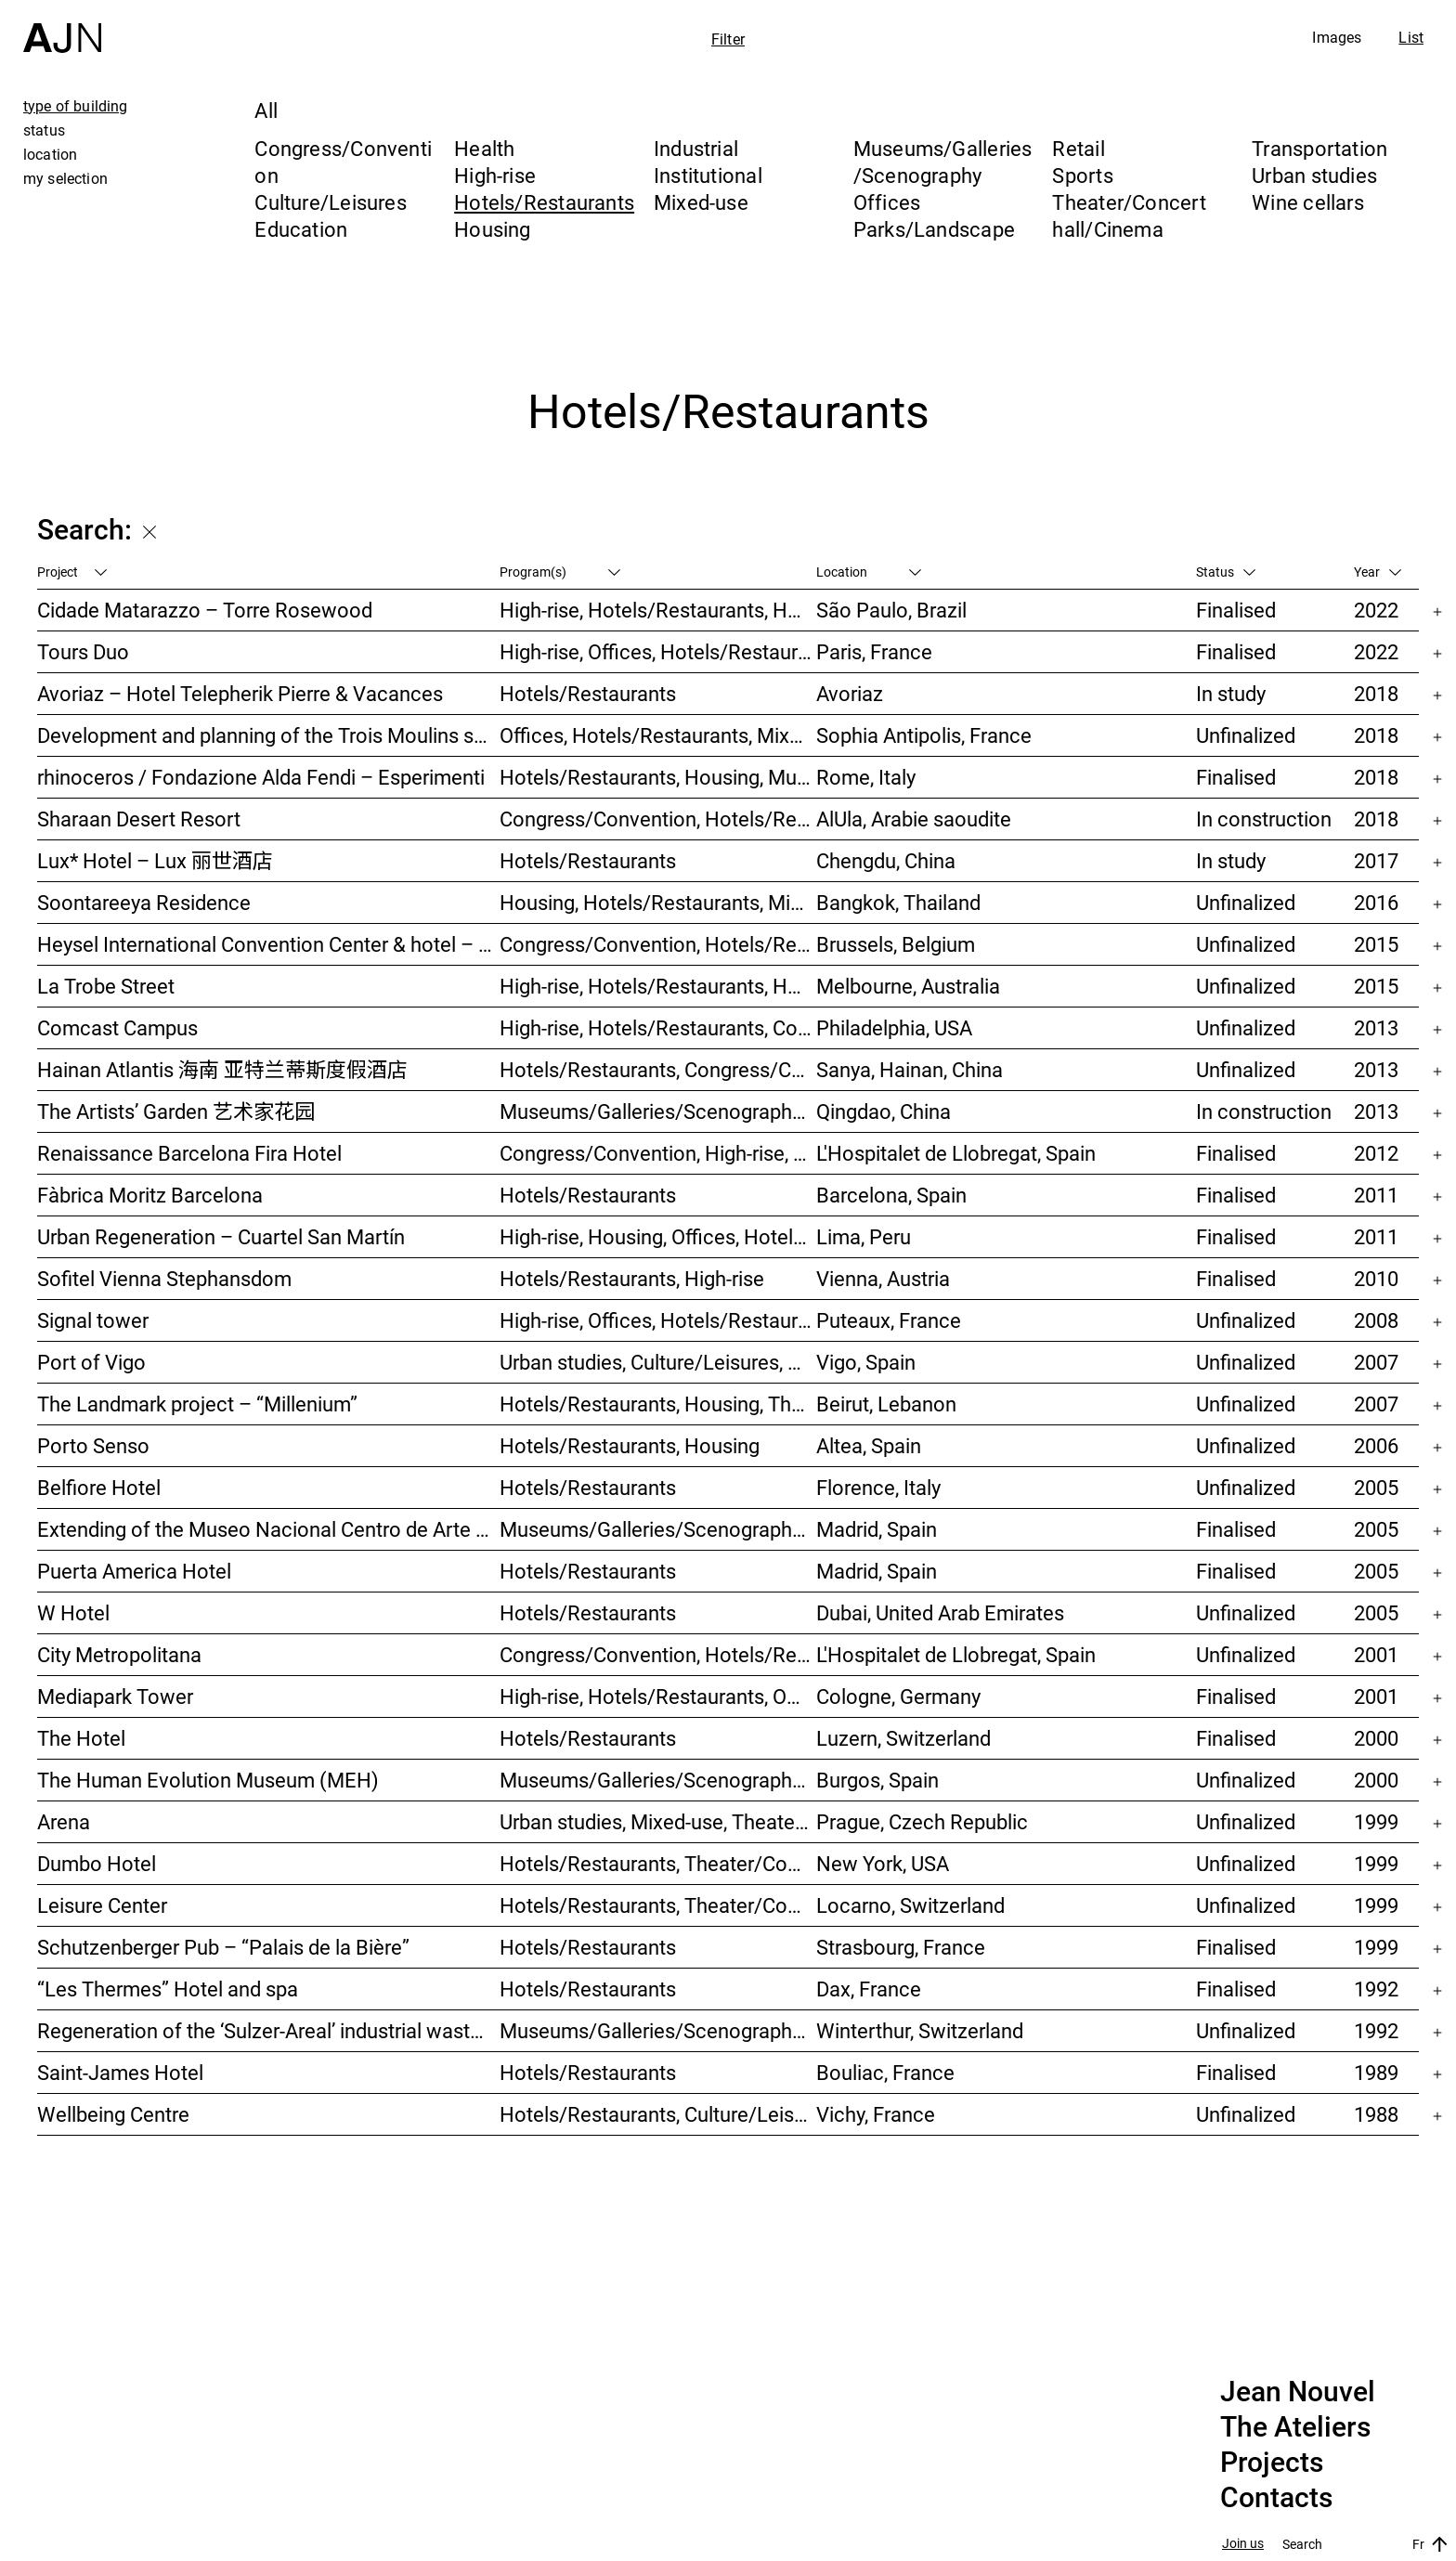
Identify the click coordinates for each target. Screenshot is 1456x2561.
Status (1225, 571)
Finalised (1236, 609)
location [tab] (50, 154)
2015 (1376, 943)
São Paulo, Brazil (891, 609)
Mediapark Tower (115, 1696)
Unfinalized (1245, 735)
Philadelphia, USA (894, 1027)
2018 (1376, 693)
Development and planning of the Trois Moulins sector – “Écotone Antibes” (268, 735)
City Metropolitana (119, 1654)
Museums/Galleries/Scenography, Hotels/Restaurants (658, 1528)
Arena (63, 1821)
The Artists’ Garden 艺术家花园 (176, 1111)
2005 (1376, 1487)
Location (868, 571)
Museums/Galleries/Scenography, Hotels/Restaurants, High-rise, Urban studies (658, 1111)
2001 (1376, 1654)
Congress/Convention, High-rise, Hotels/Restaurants (658, 1152)
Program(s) (560, 571)
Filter (728, 39)
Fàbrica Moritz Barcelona (150, 1194)
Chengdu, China (886, 860)
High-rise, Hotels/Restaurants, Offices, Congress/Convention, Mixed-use (658, 1696)
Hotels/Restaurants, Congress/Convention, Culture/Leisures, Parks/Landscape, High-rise (658, 1069)
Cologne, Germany (898, 1696)
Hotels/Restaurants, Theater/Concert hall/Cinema (658, 1863)
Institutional (708, 175)
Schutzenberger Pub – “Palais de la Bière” (223, 1946)
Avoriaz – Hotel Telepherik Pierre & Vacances (240, 693)
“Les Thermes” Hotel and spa (167, 1988)
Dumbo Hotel (96, 1863)
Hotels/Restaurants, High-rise (632, 1278)
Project (72, 571)
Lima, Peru (863, 1236)
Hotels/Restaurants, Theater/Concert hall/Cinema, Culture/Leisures (658, 1905)
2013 (1376, 1027)
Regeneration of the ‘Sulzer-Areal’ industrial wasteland (268, 2030)
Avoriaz (849, 693)
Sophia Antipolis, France (924, 735)
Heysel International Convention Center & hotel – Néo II (268, 943)
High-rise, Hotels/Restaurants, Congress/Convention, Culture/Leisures (658, 1027)
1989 (1376, 2072)
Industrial (696, 148)
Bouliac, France (885, 2072)
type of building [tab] (75, 106)
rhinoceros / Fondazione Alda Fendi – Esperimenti (261, 776)
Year (1377, 571)
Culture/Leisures (330, 201)
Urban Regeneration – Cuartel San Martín (221, 1236)
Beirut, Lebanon (886, 1403)
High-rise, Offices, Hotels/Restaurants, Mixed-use (658, 651)
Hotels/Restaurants (544, 201)
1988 (1376, 2113)
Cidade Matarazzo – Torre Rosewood (204, 609)
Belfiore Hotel (99, 1487)
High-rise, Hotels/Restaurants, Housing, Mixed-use (658, 985)
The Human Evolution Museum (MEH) (208, 1779)
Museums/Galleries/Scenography (943, 161)
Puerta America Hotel (134, 1570)
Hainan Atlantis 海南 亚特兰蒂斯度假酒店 (222, 1069)
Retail (1078, 148)
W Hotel (73, 1612)
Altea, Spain (868, 1445)
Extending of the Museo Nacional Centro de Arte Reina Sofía (268, 1528)
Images (1336, 37)
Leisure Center (102, 1905)
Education (300, 228)
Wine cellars (1308, 201)
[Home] (62, 26)
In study (1231, 693)
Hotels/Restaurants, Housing (630, 1445)
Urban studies (1314, 175)
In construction (1264, 818)
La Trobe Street (106, 985)
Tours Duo (83, 651)
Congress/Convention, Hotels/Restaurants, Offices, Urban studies (658, 1654)
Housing (492, 228)
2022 (1376, 609)
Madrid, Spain (876, 1528)
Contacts (1276, 2498)
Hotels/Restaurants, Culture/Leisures (658, 2113)
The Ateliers (1295, 2427)
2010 (1376, 1278)
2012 (1376, 1152)
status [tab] (44, 130)
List (1411, 37)
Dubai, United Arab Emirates (940, 1612)
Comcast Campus (117, 1027)
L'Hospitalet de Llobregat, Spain (956, 1152)
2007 (1376, 1361)
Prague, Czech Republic (922, 1821)
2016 (1376, 902)
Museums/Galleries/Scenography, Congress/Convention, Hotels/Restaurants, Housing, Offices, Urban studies (658, 2030)
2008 (1376, 1319)
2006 (1376, 1445)
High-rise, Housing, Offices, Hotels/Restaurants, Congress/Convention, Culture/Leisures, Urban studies (658, 1236)
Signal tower (93, 1319)
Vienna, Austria (883, 1278)
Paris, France (874, 651)
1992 (1376, 1988)
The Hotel (81, 1737)
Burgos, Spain (877, 1779)
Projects (1271, 2462)
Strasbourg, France (900, 1946)
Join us (1243, 2544)
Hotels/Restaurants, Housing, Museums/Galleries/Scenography (658, 776)
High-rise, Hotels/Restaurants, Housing (658, 609)
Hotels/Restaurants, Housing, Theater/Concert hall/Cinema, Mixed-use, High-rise (658, 1403)
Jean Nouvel (1297, 2392)
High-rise (495, 175)
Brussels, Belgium (895, 943)
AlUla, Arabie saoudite (913, 818)
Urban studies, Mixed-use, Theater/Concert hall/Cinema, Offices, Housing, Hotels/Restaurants (658, 1821)
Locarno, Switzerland (910, 1905)
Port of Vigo (91, 1361)
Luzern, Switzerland (903, 1737)
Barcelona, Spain (891, 1194)
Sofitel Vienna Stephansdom (164, 1278)
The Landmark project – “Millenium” (197, 1403)
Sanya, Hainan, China (909, 1069)
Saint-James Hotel (120, 2072)
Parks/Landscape (934, 228)
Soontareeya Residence (144, 902)
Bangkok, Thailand (898, 902)
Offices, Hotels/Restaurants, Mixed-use (658, 735)
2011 (1376, 1194)
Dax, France (868, 1988)
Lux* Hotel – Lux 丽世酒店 (155, 860)
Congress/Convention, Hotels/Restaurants (658, 818)
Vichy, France (875, 2113)
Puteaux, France (888, 1319)
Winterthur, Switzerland (919, 2030)
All (266, 110)
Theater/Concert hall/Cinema (1128, 215)
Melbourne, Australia (908, 985)
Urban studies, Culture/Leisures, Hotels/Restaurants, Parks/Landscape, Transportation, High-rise (658, 1361)
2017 (1376, 860)
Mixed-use (701, 201)
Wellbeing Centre (113, 2113)
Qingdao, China (883, 1111)
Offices (887, 201)
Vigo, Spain (866, 1361)
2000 (1376, 1737)
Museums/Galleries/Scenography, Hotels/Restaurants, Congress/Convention (658, 1779)
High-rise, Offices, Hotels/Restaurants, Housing (658, 1319)
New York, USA (882, 1863)
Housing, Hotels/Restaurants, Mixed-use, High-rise (658, 902)
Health (484, 148)
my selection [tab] (65, 178)
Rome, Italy (866, 776)
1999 (1376, 1821)
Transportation (1319, 148)
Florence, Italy (878, 1487)
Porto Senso (93, 1445)
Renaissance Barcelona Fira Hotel (189, 1152)
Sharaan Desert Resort (138, 818)
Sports (1082, 175)
